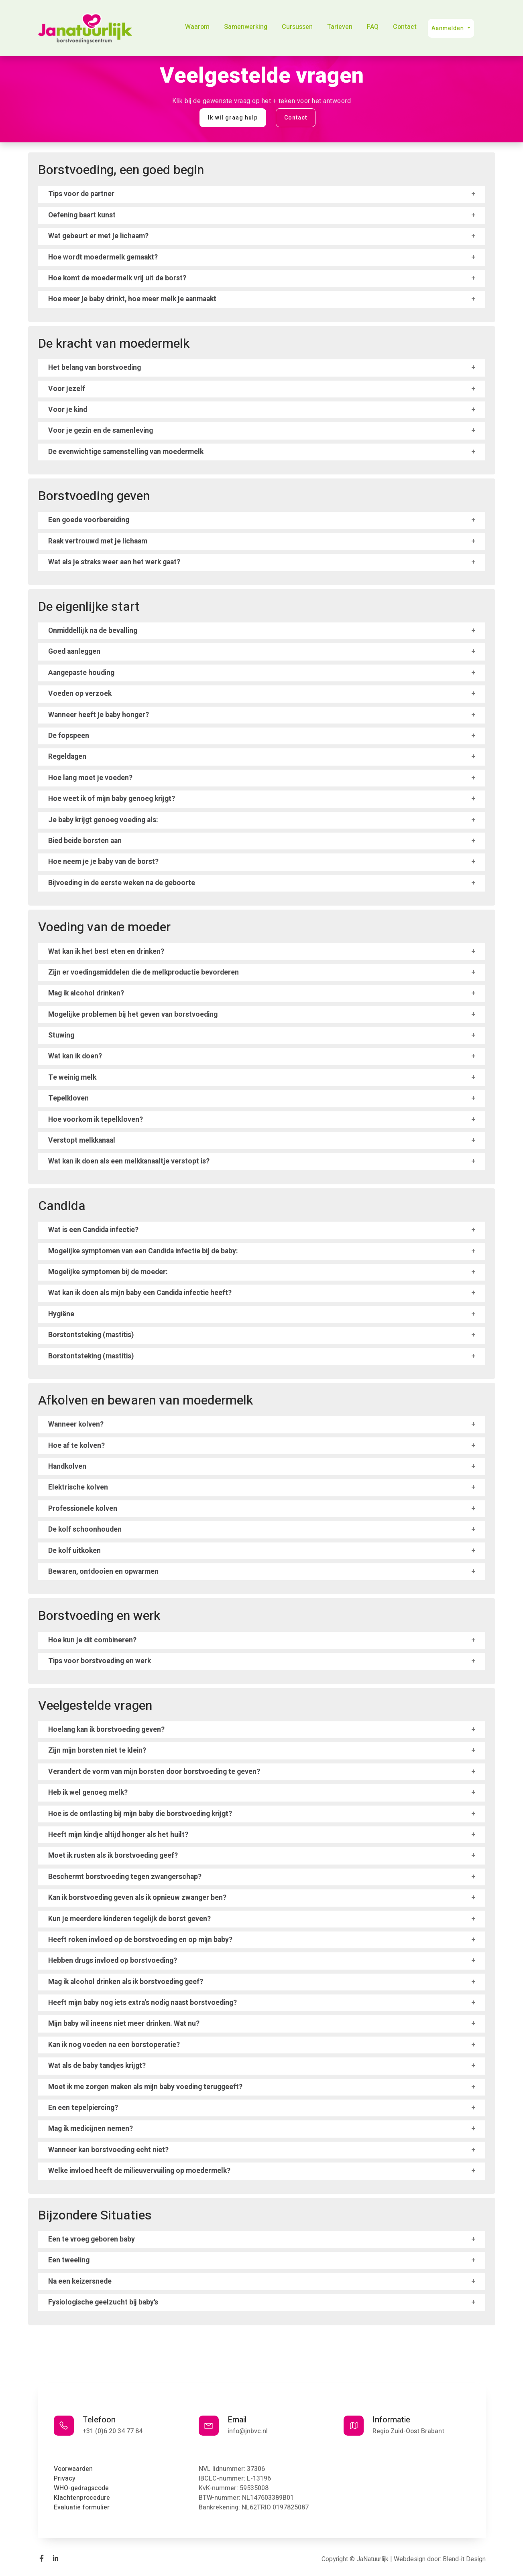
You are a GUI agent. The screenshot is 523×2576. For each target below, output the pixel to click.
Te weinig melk (72, 1077)
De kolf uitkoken (74, 1551)
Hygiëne (61, 1314)
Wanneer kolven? (76, 1424)
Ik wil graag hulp (233, 117)
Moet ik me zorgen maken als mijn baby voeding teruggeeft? (145, 2087)
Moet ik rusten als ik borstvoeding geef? (113, 1855)
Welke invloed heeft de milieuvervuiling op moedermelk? (139, 2171)
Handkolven (67, 1466)
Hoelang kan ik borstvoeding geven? (106, 1730)
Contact (405, 27)
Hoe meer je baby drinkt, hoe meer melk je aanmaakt (132, 299)
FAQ (373, 27)
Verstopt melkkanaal (81, 1140)
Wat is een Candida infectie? (93, 1230)
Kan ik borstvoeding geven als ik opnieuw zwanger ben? (137, 1898)
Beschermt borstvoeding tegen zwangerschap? (124, 1877)
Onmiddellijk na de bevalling (92, 631)
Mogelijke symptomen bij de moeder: (108, 1272)
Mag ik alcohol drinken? (86, 993)
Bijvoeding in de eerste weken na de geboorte (121, 883)
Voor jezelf (66, 389)
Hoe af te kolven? (76, 1446)
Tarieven (339, 27)
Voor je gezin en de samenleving (100, 431)
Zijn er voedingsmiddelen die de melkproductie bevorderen (143, 972)
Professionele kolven (82, 1509)
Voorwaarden (73, 2469)
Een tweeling (69, 2260)
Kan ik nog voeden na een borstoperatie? (114, 2045)
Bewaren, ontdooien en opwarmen (103, 1572)
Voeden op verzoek (80, 694)
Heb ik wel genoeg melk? (88, 1793)
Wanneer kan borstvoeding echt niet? (108, 2150)
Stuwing (61, 1035)
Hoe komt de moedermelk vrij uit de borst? (117, 278)
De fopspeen (68, 736)
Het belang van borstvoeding (94, 368)
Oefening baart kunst (82, 215)
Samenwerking (245, 27)
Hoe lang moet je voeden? (90, 778)
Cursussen (297, 27)
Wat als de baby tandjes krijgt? (97, 2066)
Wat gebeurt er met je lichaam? (98, 236)
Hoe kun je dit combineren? (92, 1640)
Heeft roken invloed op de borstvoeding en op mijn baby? (140, 1940)
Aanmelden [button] (448, 28)
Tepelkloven (68, 1098)
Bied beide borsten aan (85, 841)
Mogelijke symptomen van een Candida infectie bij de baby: (143, 1251)
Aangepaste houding (81, 673)
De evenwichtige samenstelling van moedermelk (126, 452)
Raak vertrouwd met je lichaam (97, 541)
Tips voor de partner (81, 194)
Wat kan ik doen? (75, 1056)
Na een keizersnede (80, 2281)
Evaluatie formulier (82, 2507)
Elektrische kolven (78, 1487)
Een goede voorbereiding (88, 520)
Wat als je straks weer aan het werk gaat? (114, 562)
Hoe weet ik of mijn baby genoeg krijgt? (111, 799)
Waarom (197, 27)
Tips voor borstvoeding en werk (99, 1661)
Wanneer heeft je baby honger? (98, 715)
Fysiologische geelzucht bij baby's (103, 2302)
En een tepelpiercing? (83, 2108)
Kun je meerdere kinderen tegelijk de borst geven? (129, 1919)
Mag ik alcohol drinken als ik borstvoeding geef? (125, 1982)
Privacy (64, 2478)
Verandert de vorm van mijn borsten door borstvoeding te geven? (154, 1772)
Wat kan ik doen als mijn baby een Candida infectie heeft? (140, 1293)
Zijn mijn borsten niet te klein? (97, 1750)
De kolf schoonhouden (85, 1529)
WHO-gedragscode (81, 2488)
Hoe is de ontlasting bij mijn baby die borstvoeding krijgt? (140, 1814)
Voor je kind (67, 410)
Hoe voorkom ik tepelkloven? (95, 1120)
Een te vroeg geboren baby (91, 2239)
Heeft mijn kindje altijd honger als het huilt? (118, 1835)
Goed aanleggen (74, 652)
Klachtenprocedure (82, 2498)
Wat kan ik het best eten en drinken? (106, 951)
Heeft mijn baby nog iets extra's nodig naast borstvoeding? (142, 2003)
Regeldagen (67, 757)
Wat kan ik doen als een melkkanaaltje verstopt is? (129, 1161)
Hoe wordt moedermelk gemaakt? (103, 257)
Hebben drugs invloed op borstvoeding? (112, 1961)
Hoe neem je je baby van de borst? (103, 862)
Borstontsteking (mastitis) (91, 1335)
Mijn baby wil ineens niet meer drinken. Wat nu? (123, 2024)
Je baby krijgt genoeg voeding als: (103, 820)
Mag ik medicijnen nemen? (90, 2129)
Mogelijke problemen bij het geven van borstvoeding (133, 1014)
